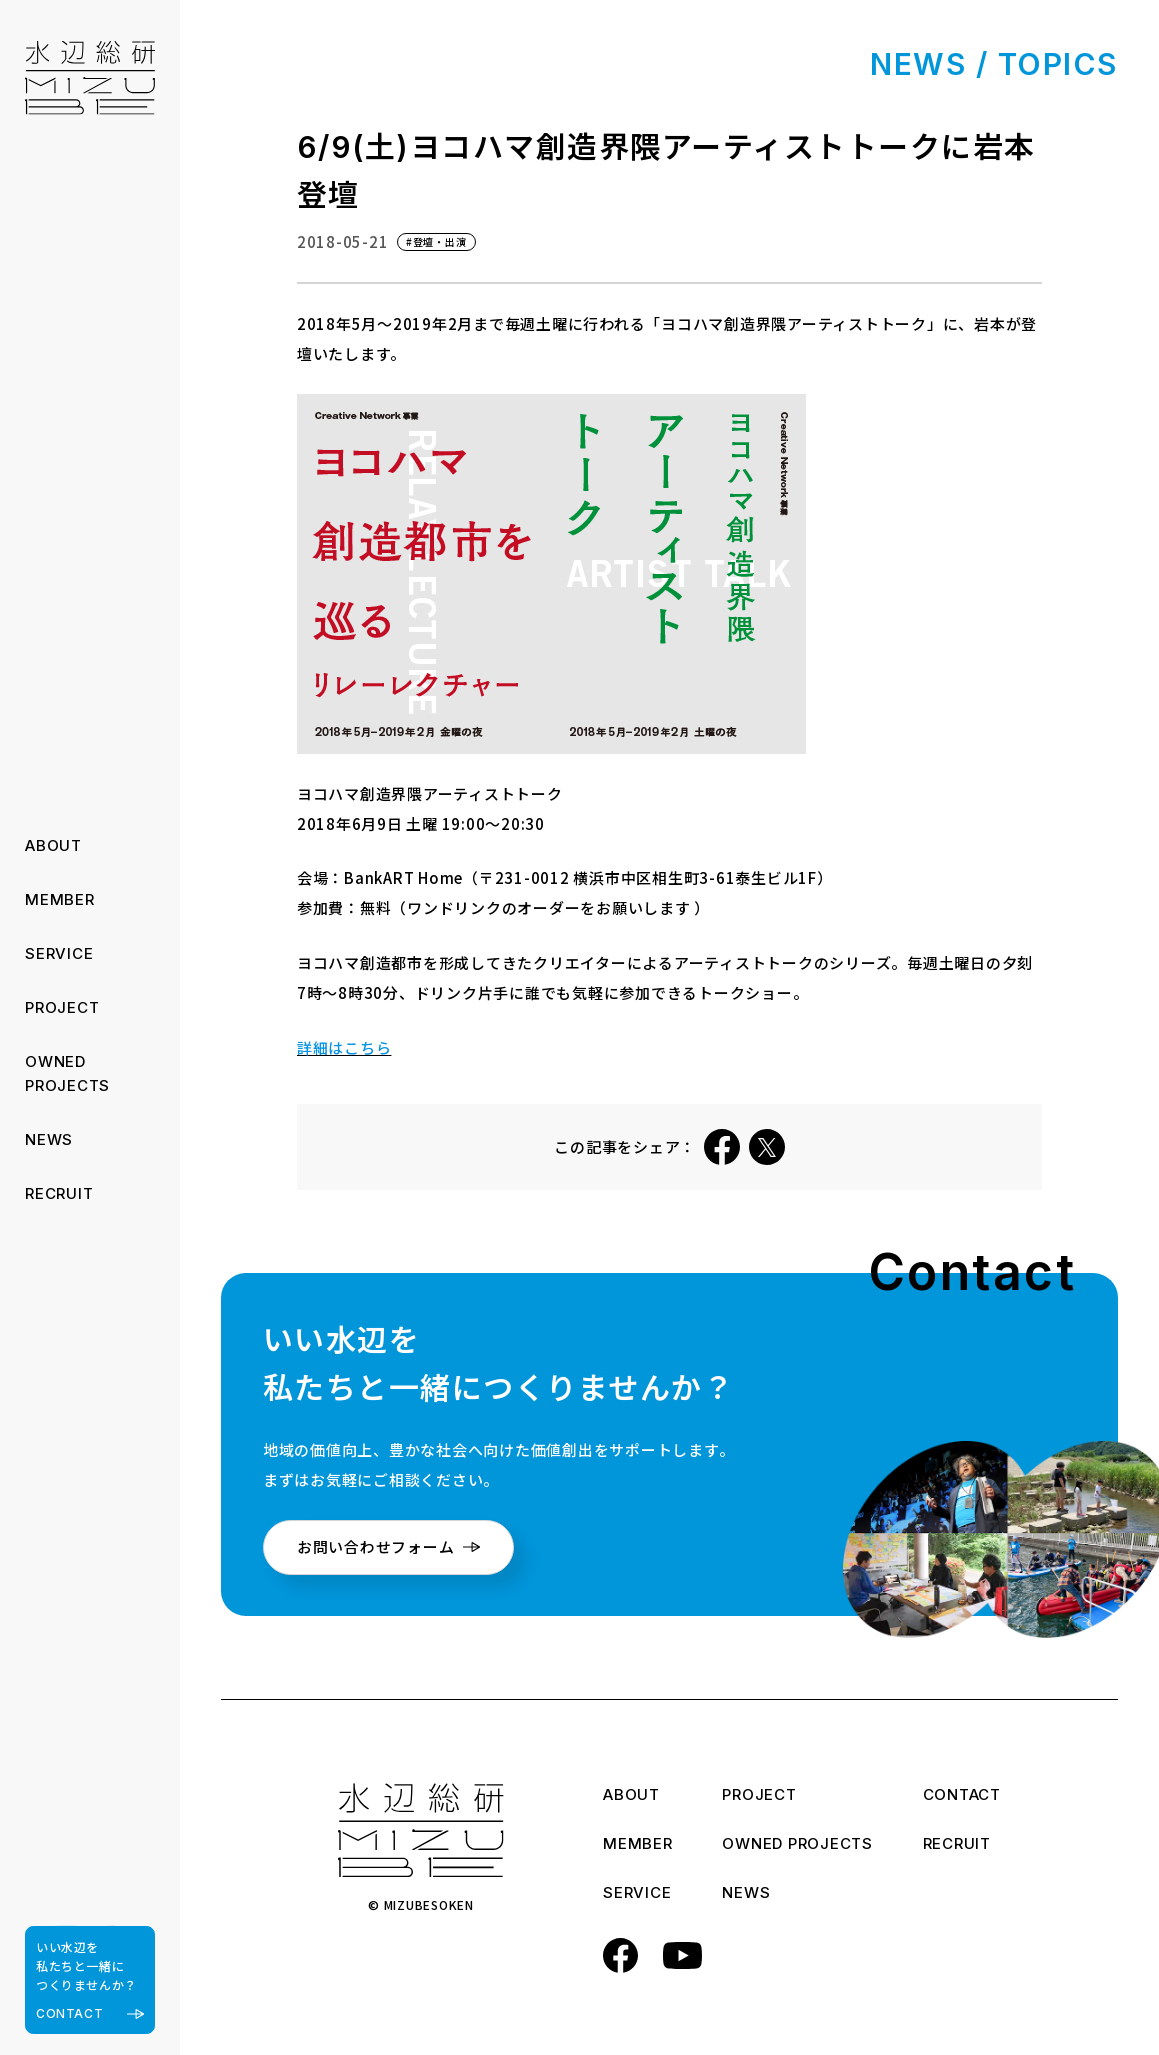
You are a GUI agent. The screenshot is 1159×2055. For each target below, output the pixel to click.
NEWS (49, 1139)
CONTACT (962, 1796)
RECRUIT (59, 1193)
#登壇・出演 (436, 241)
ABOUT (53, 845)
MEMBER (60, 899)
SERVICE (59, 953)
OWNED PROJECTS (797, 1845)
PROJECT (62, 1007)
